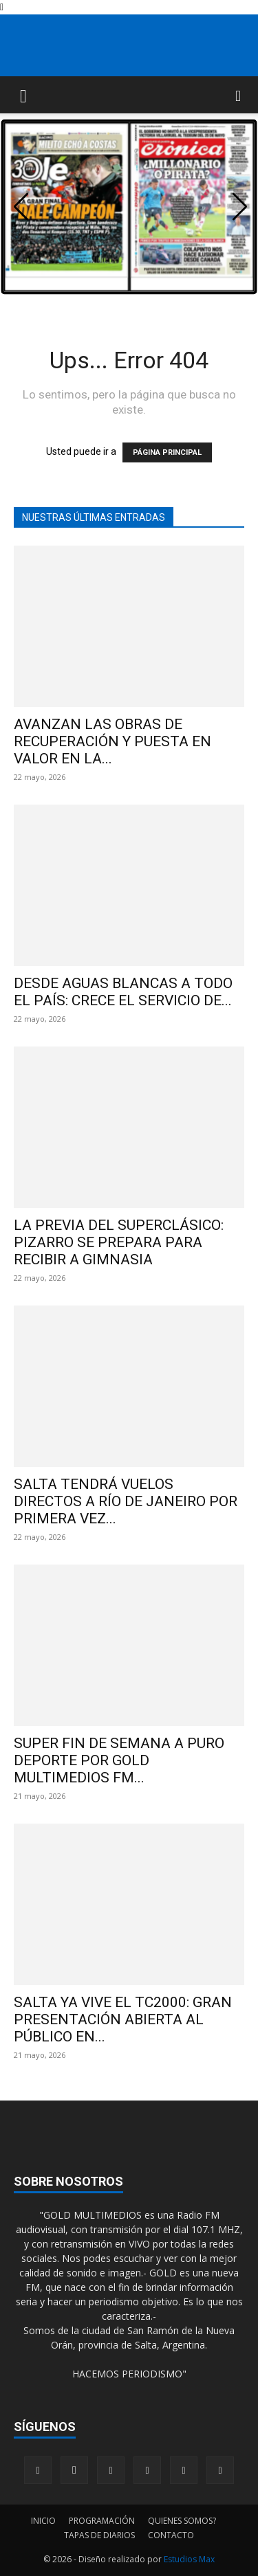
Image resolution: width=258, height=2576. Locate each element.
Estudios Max (189, 2559)
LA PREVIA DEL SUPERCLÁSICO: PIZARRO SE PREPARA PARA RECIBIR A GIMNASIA (119, 1242)
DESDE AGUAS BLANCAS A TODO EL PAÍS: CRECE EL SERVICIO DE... (123, 992)
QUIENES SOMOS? (182, 2521)
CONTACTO (171, 2535)
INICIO (43, 2521)
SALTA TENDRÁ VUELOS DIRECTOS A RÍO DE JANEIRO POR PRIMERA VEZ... (125, 1501)
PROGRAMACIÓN (102, 2521)
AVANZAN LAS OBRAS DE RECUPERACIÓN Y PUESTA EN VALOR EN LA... (112, 741)
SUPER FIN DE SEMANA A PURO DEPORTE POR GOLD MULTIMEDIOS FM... (119, 1760)
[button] (23, 94)
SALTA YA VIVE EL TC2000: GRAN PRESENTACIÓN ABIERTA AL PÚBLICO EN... (123, 2019)
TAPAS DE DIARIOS (99, 2535)
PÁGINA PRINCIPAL (167, 452)
